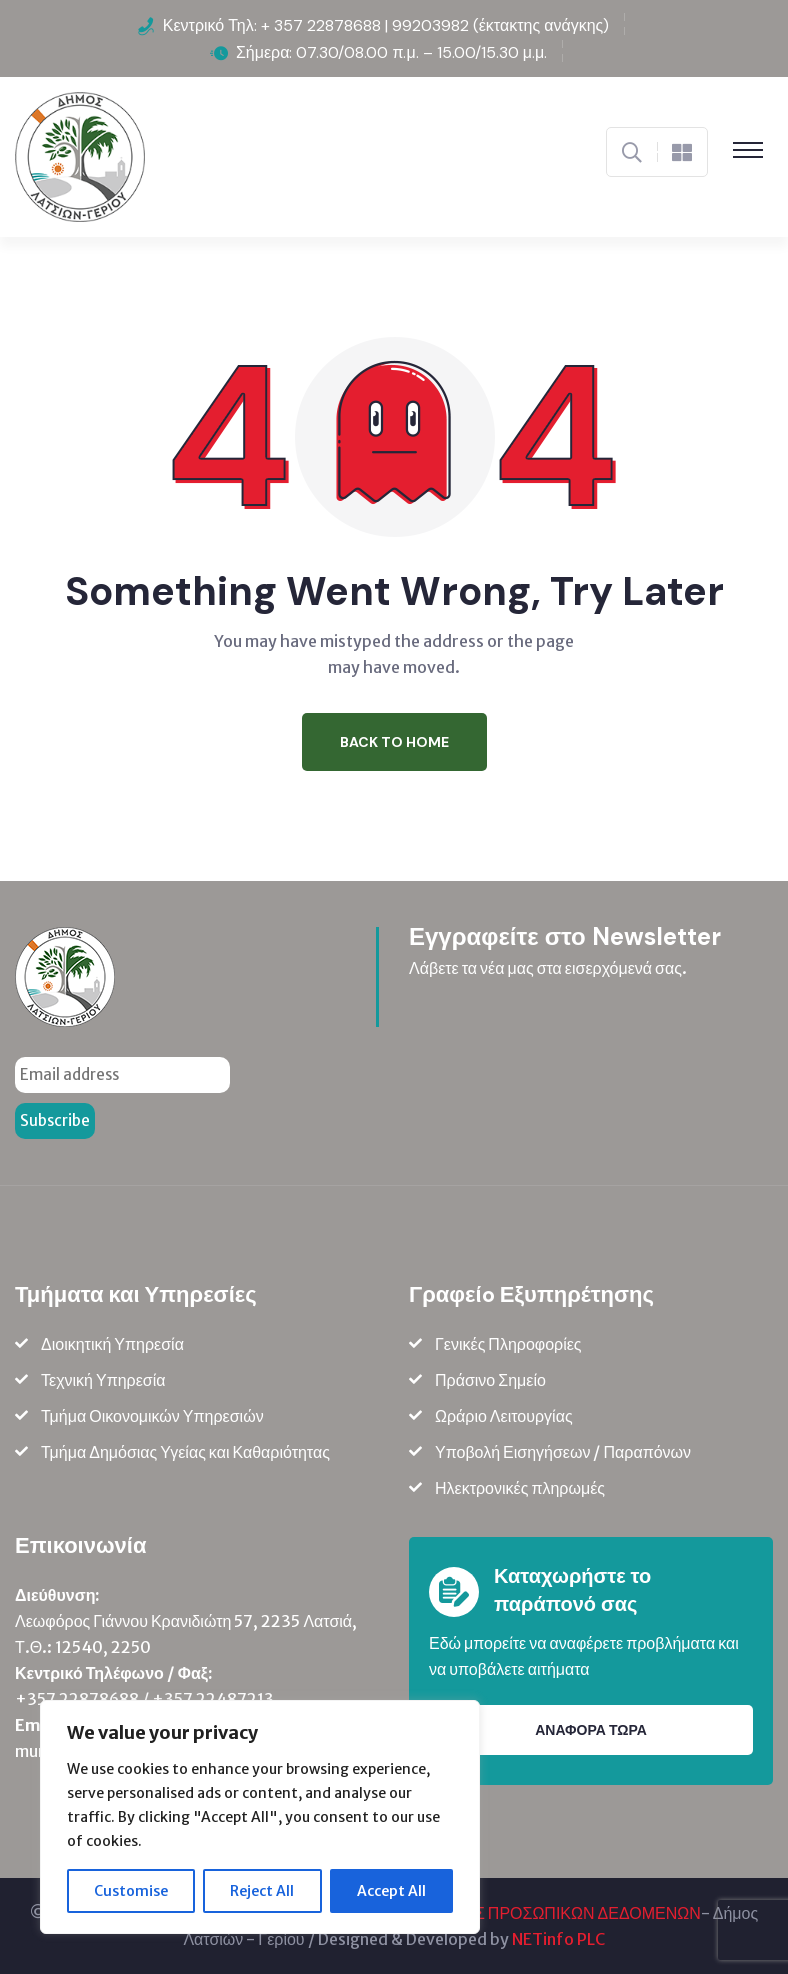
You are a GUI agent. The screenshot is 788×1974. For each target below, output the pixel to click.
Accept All (391, 1891)
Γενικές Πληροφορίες (508, 1344)
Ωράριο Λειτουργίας (504, 1416)
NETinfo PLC (558, 1939)
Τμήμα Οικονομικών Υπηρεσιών (152, 1416)
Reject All (262, 1891)
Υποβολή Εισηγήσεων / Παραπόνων (563, 1452)
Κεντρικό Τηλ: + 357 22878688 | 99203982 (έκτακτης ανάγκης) (386, 25)
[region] (260, 1817)
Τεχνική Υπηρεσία (103, 1380)
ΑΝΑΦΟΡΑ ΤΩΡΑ (591, 1730)
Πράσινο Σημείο (490, 1380)
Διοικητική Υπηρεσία (112, 1344)
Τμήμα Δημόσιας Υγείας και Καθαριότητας (185, 1452)
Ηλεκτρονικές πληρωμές (520, 1488)
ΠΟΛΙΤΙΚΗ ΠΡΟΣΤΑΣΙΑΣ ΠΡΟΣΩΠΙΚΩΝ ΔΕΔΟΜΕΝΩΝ (504, 1913)
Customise (131, 1891)
